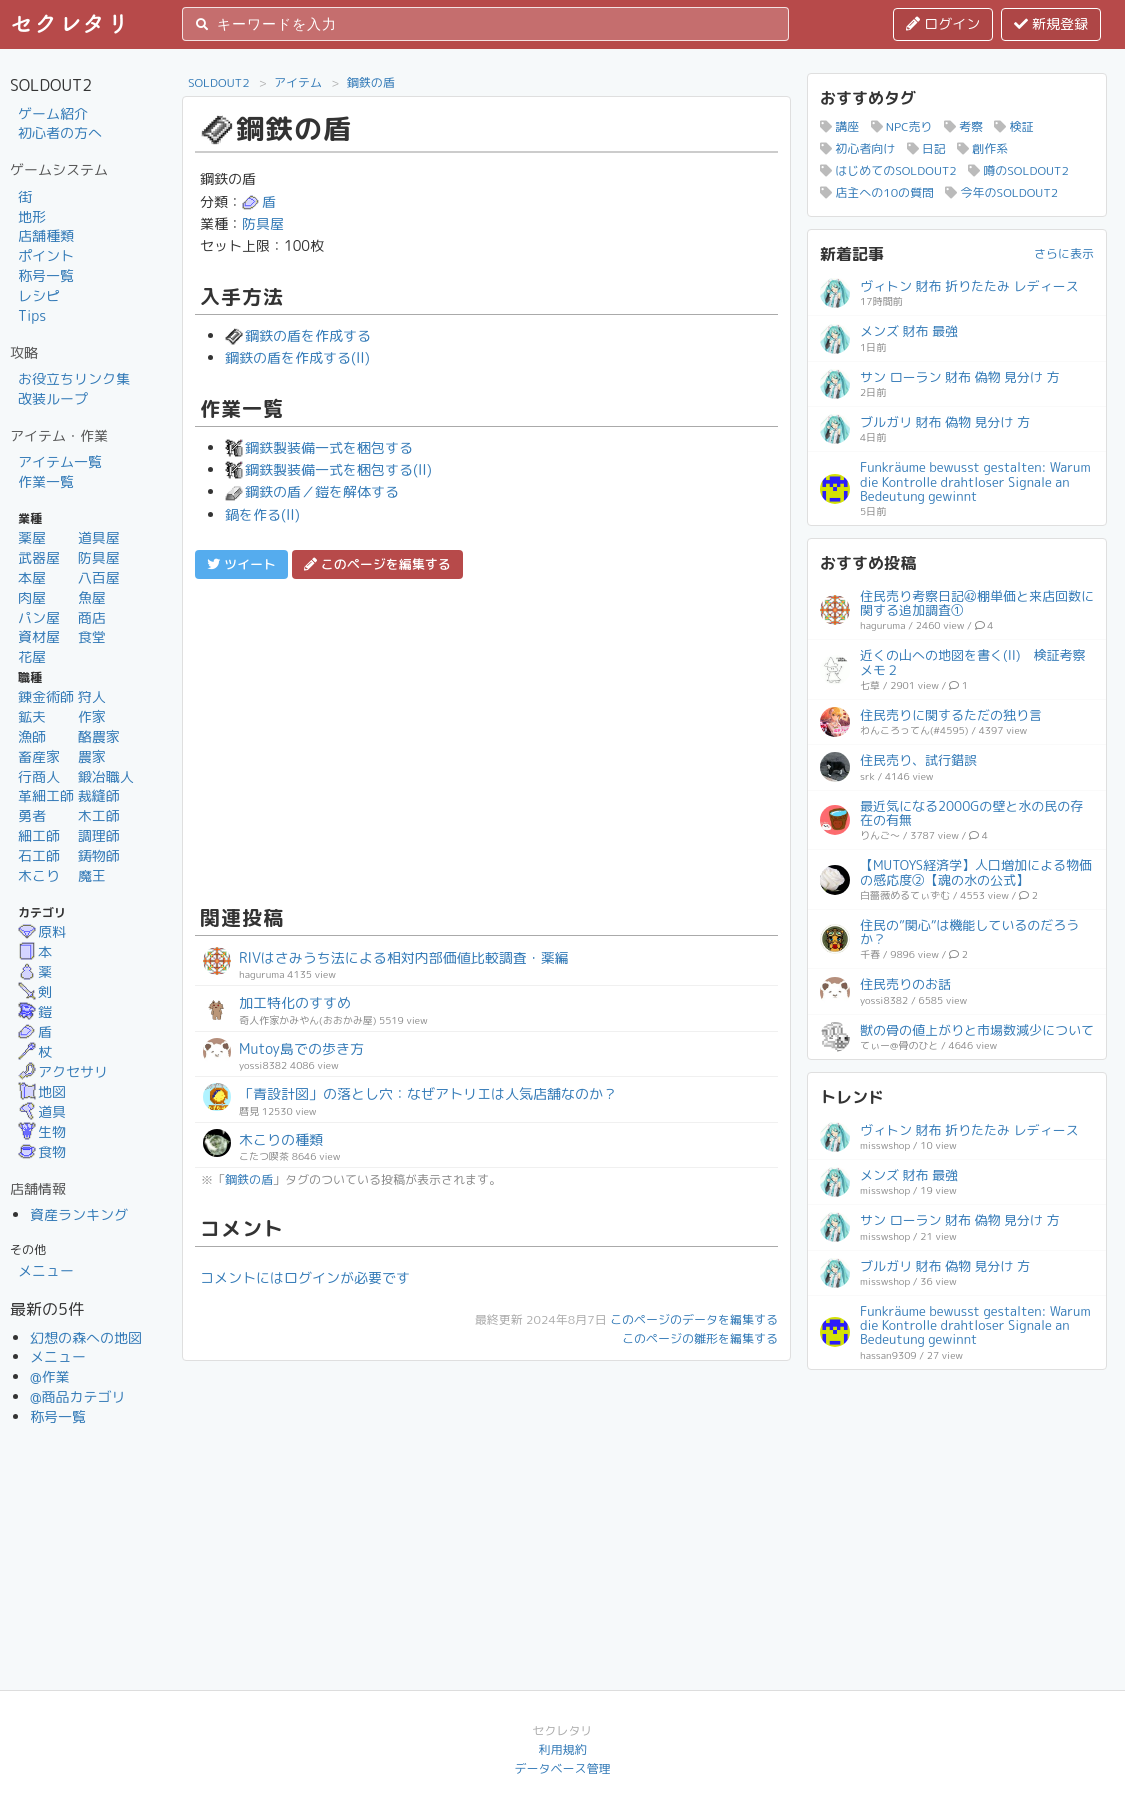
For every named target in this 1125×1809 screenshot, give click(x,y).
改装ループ (53, 398)
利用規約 (562, 1749)
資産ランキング (79, 1214)
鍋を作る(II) (262, 514)
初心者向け (857, 148)
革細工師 (46, 795)
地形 (32, 216)
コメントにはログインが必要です (305, 1277)
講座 (839, 126)
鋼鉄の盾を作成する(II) (297, 357)
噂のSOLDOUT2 (1018, 170)
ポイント (46, 255)
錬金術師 (46, 696)
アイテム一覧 (60, 461)
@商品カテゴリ (78, 1396)
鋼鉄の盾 (371, 82)
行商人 (39, 776)
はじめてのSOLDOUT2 (888, 170)
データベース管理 (562, 1768)
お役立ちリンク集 (74, 378)
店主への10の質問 (877, 192)
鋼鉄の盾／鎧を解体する (312, 491)
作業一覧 (46, 481)
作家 (92, 716)
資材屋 (39, 636)
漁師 (32, 736)
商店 (92, 617)
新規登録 (1051, 23)
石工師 (39, 855)
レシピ (39, 295)
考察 (963, 126)
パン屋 (39, 617)
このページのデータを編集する (694, 1319)
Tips (32, 315)
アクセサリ (63, 1071)
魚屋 (92, 597)
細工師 (39, 835)
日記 (926, 148)
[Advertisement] (486, 739)
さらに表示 (1064, 253)
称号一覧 (46, 275)
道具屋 (99, 537)
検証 (1013, 126)
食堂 (92, 636)
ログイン (943, 23)
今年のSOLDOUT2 (1001, 192)
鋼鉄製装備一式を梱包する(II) (328, 469)
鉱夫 (32, 716)
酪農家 (99, 736)
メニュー (46, 1270)
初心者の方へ (60, 132)
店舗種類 (46, 235)
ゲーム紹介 (53, 113)
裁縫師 (99, 795)
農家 (92, 756)
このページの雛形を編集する (700, 1338)
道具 (42, 1111)
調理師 (99, 835)
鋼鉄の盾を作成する (298, 335)
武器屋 (39, 557)
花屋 (32, 656)
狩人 (92, 696)
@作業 (50, 1376)
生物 (42, 1131)
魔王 (92, 875)
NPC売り (902, 126)
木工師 (99, 815)
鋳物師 (99, 855)
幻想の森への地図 (86, 1337)
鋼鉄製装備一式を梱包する (319, 447)
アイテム (298, 82)
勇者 (32, 815)
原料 (42, 931)
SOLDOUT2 (219, 82)
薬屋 (32, 537)
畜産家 (39, 756)
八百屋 (99, 577)
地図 (42, 1091)
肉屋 (32, 597)
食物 (42, 1151)
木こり (39, 875)
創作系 (982, 148)
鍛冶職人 (106, 776)
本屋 (32, 577)
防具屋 (99, 557)
